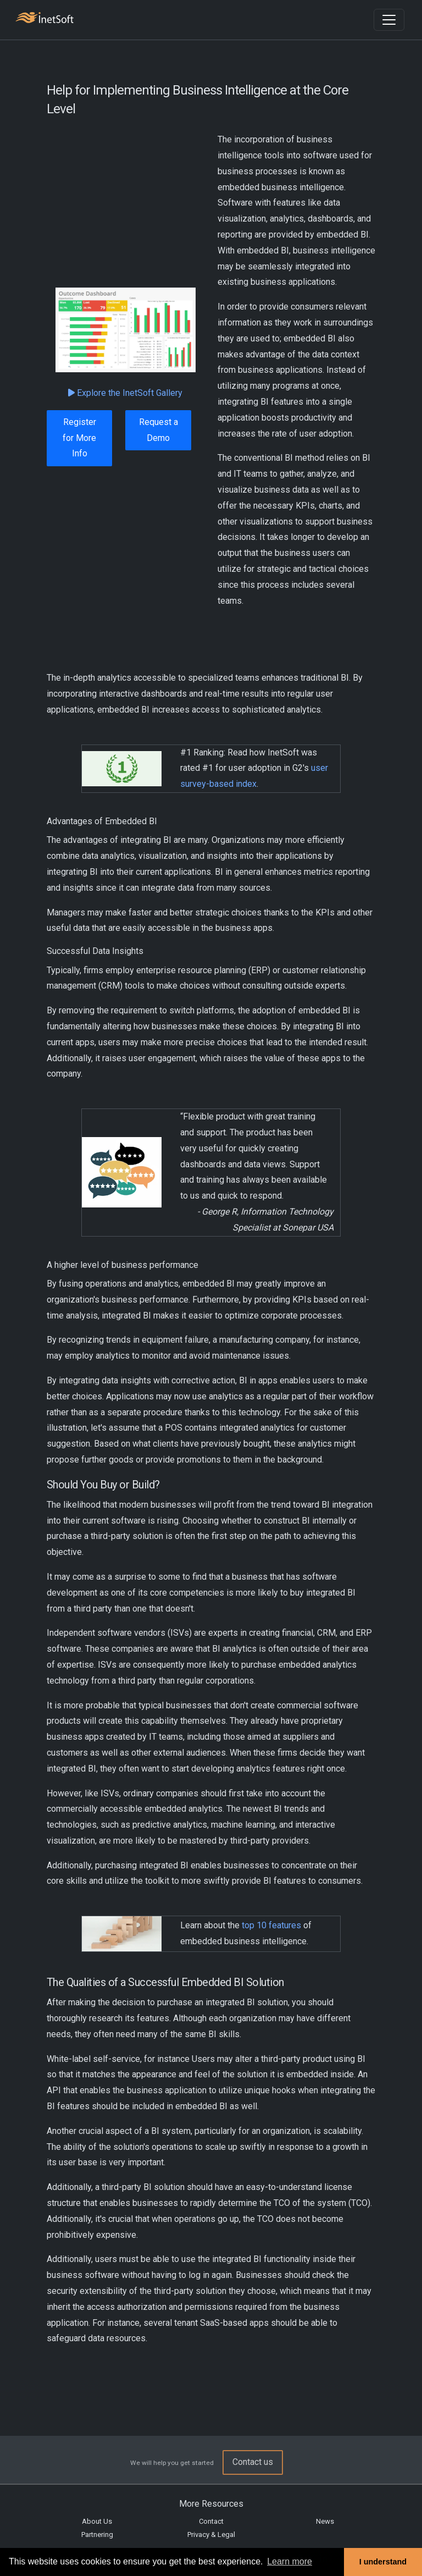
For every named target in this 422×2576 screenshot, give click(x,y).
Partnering (97, 2534)
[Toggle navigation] (389, 20)
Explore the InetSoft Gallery (125, 393)
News (325, 2521)
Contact (211, 2521)
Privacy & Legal (211, 2534)
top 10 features (271, 1925)
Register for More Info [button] (79, 438)
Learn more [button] (289, 2561)
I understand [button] (383, 2561)
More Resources (211, 2503)
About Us (97, 2521)
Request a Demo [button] (158, 430)
